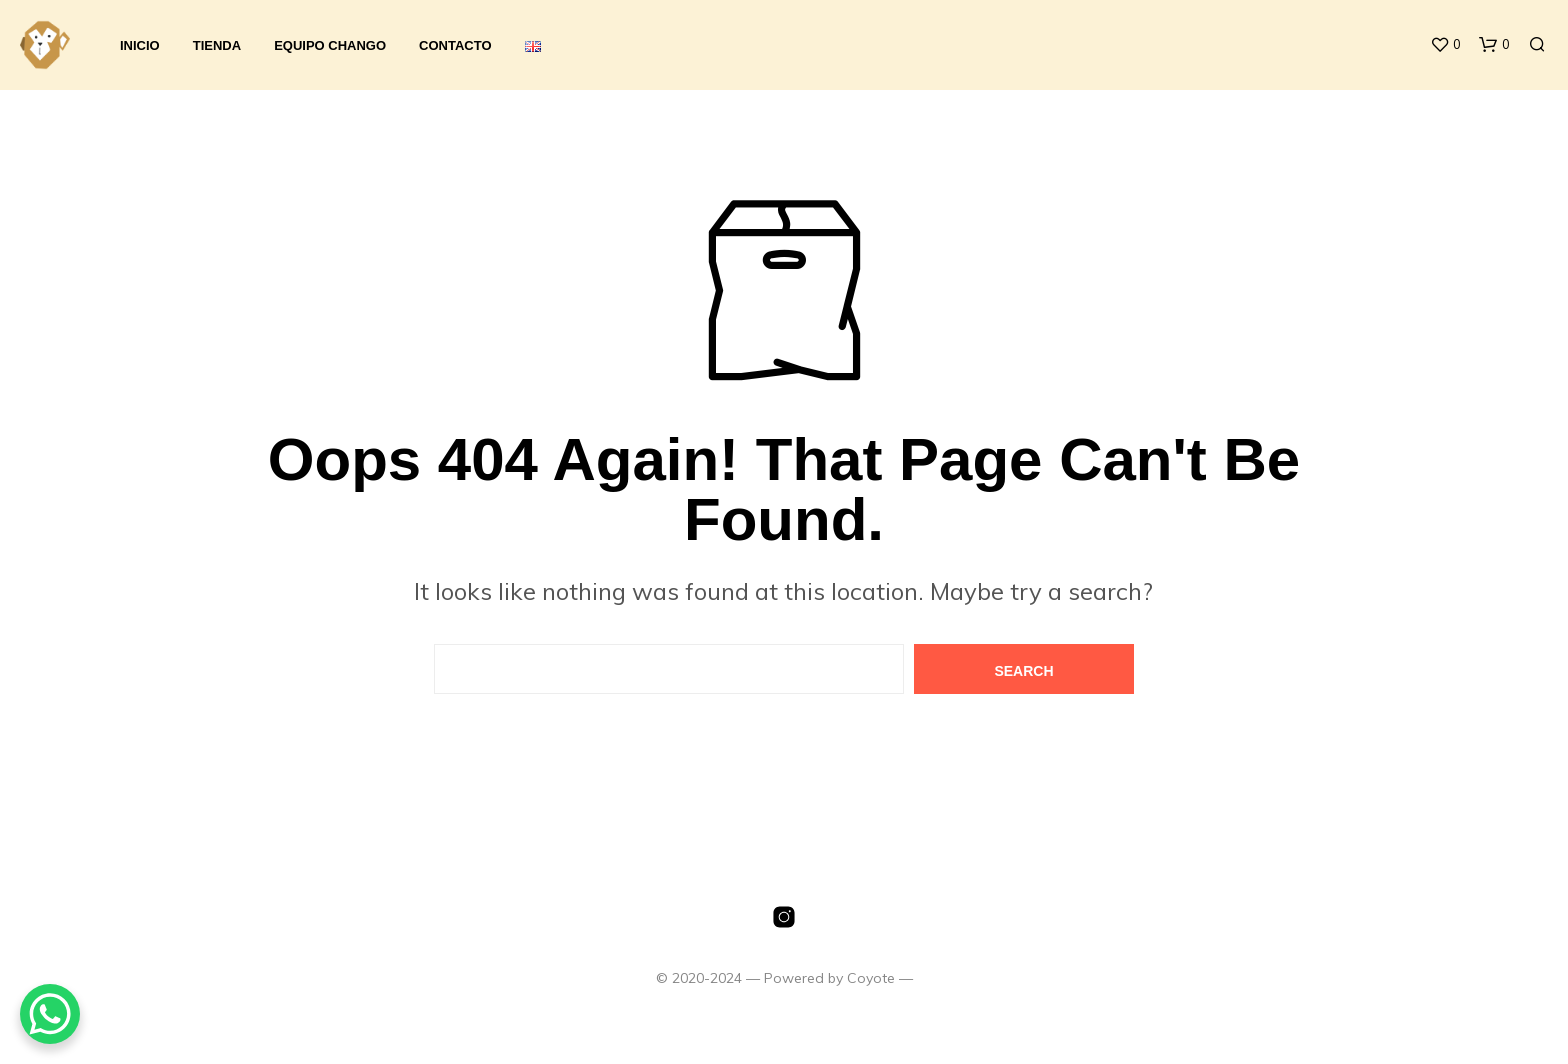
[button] (1445, 45)
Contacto (455, 45)
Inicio (140, 45)
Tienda (217, 45)
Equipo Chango (330, 45)
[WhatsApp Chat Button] (50, 1014)
